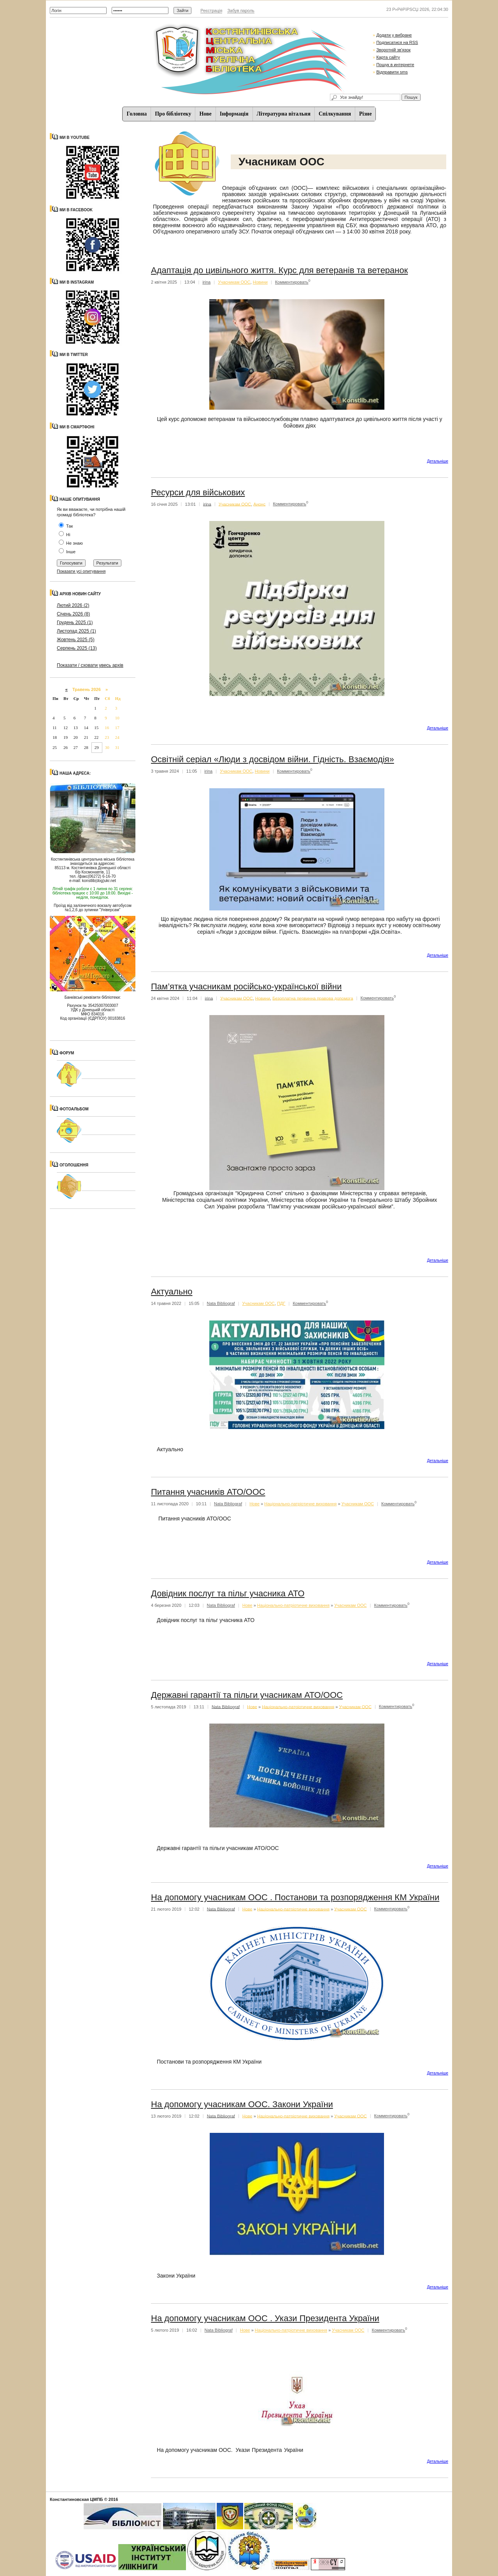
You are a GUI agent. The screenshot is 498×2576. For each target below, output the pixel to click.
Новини (260, 282)
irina (206, 282)
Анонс (259, 504)
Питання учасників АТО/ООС (208, 1492)
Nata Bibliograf (221, 1303)
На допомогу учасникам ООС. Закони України (242, 2104)
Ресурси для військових (198, 492)
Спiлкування (335, 114)
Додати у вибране (394, 35)
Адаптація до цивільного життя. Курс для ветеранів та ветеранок (279, 270)
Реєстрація (211, 10)
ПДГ (281, 1303)
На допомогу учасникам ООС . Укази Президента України (265, 2318)
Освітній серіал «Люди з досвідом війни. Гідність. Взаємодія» (272, 759)
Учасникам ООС (234, 282)
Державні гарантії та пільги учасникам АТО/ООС (247, 1695)
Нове (205, 114)
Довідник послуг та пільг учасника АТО (228, 1593)
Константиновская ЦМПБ (76, 2499)
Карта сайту (388, 57)
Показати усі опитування (81, 571)
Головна (137, 114)
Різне (365, 114)
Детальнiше (437, 461)
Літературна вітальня (283, 114)
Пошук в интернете (395, 64)
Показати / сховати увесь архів (90, 665)
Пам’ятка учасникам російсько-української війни (246, 986)
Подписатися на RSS (397, 42)
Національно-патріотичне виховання (300, 1503)
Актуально (172, 1291)
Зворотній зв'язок (393, 49)
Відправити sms (392, 72)
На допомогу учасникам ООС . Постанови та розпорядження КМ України (295, 1897)
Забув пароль (240, 10)
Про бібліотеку (173, 114)
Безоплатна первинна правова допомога (312, 998)
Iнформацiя (234, 114)
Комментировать (292, 282)
